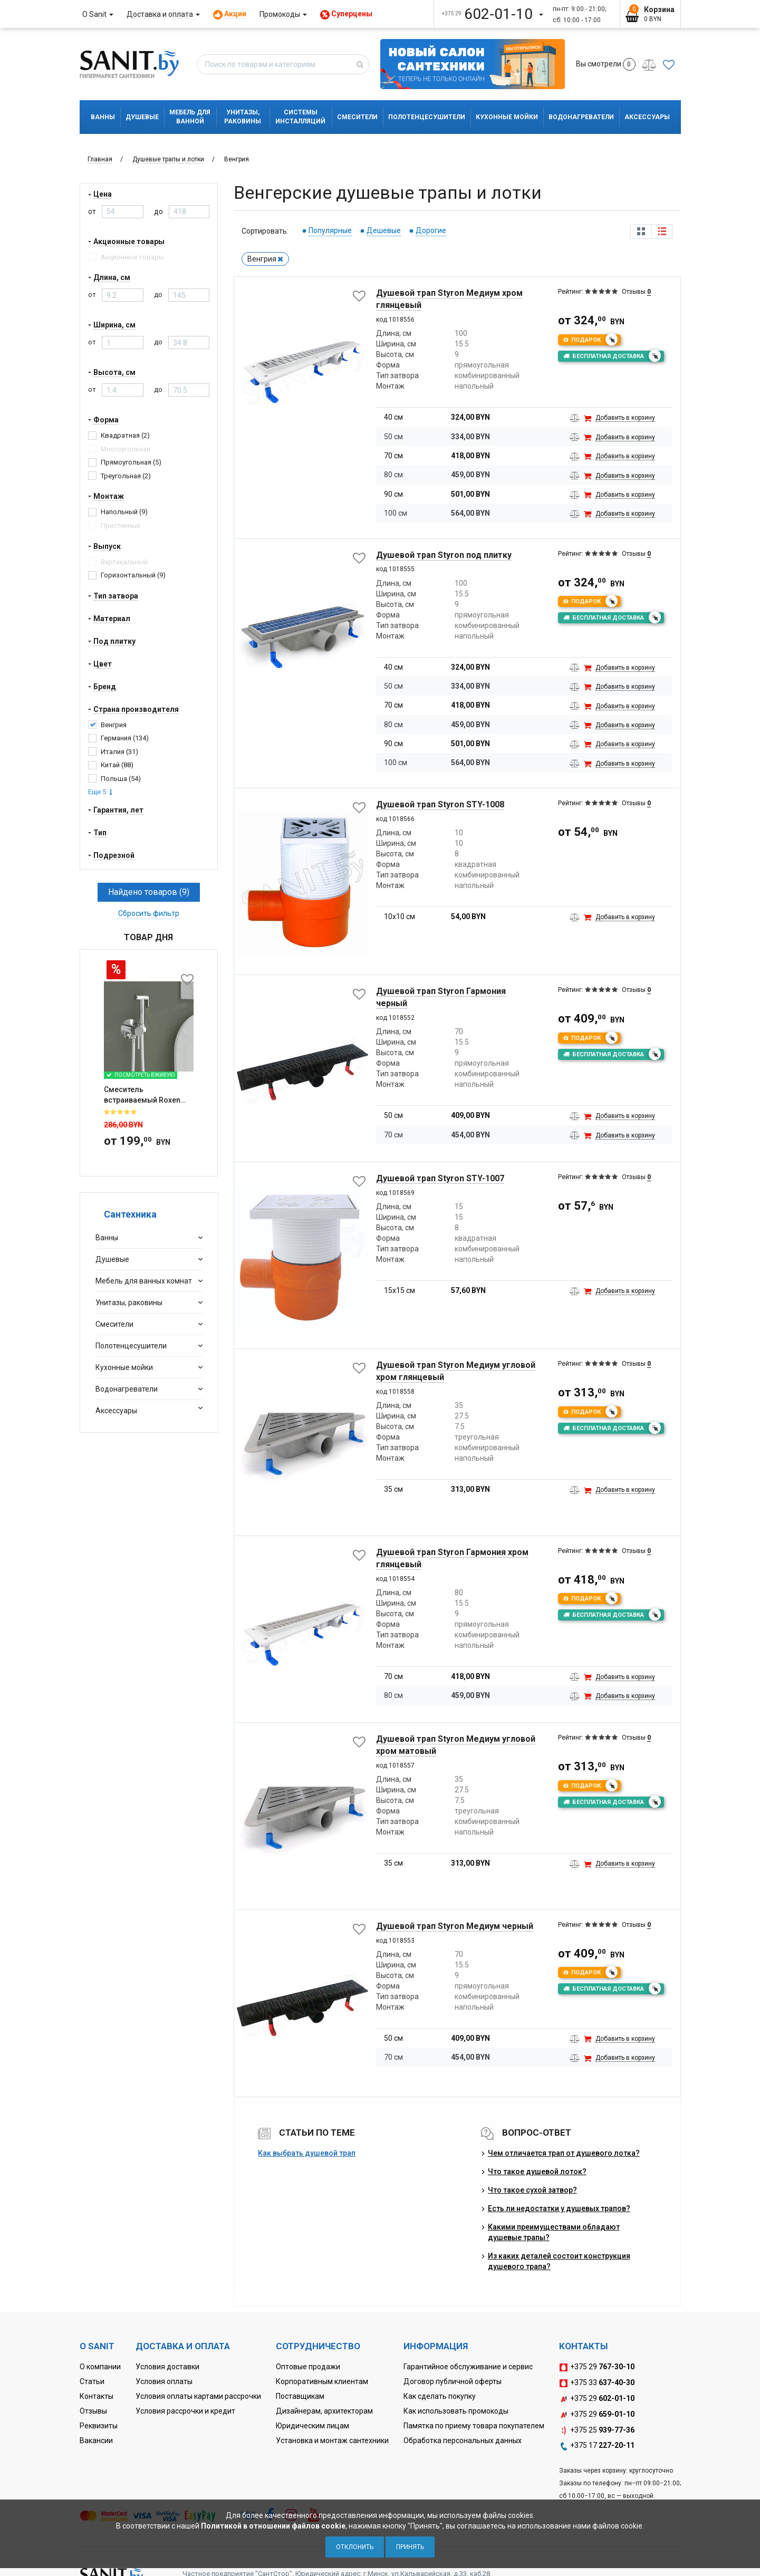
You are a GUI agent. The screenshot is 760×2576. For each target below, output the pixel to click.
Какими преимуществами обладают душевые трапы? (554, 2232)
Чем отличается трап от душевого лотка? (564, 2153)
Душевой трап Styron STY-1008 (440, 804)
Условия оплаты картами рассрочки (198, 2396)
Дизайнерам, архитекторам (324, 2411)
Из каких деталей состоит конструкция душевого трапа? (559, 2261)
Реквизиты (99, 2425)
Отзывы (93, 2411)
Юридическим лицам (312, 2425)
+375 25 (596, 2430)
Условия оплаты (164, 2381)
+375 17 (596, 2445)
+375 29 (596, 2367)
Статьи (92, 2381)
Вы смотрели (606, 64)
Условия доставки (167, 2366)
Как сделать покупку (439, 2396)
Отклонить (354, 2547)
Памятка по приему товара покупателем (473, 2425)
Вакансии (96, 2440)
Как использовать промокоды (455, 2411)
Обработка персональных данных (462, 2440)
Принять (410, 2547)
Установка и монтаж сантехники (332, 2440)
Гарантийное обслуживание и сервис (468, 2366)
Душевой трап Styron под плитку (444, 555)
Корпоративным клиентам (322, 2381)
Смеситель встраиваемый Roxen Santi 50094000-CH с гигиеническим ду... (142, 1034)
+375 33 (596, 2383)
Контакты (96, 2396)
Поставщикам (300, 2396)
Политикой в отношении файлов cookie (273, 2526)
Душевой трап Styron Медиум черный (454, 1926)
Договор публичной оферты (452, 2381)
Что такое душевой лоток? (537, 2171)
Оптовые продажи (308, 2366)
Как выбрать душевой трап (306, 2153)
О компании (100, 2366)
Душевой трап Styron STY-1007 (440, 1178)
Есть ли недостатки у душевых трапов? (559, 2208)
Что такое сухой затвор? (532, 2190)
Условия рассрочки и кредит (185, 2411)
